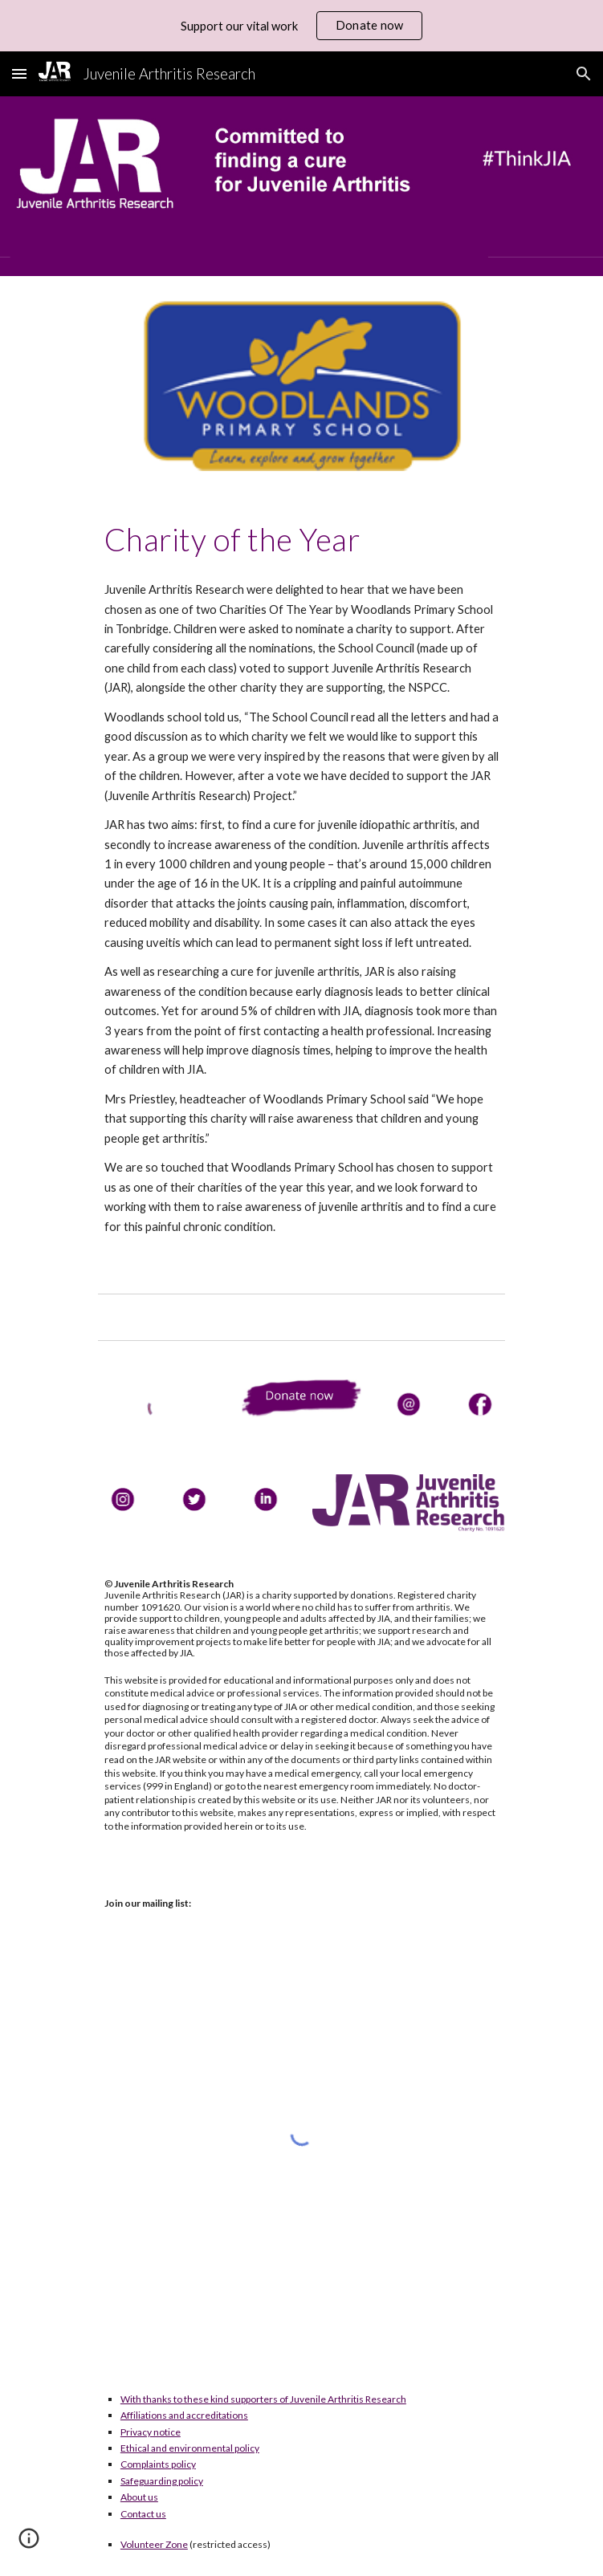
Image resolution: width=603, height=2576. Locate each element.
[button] (19, 73)
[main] (301, 539)
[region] (301, 25)
